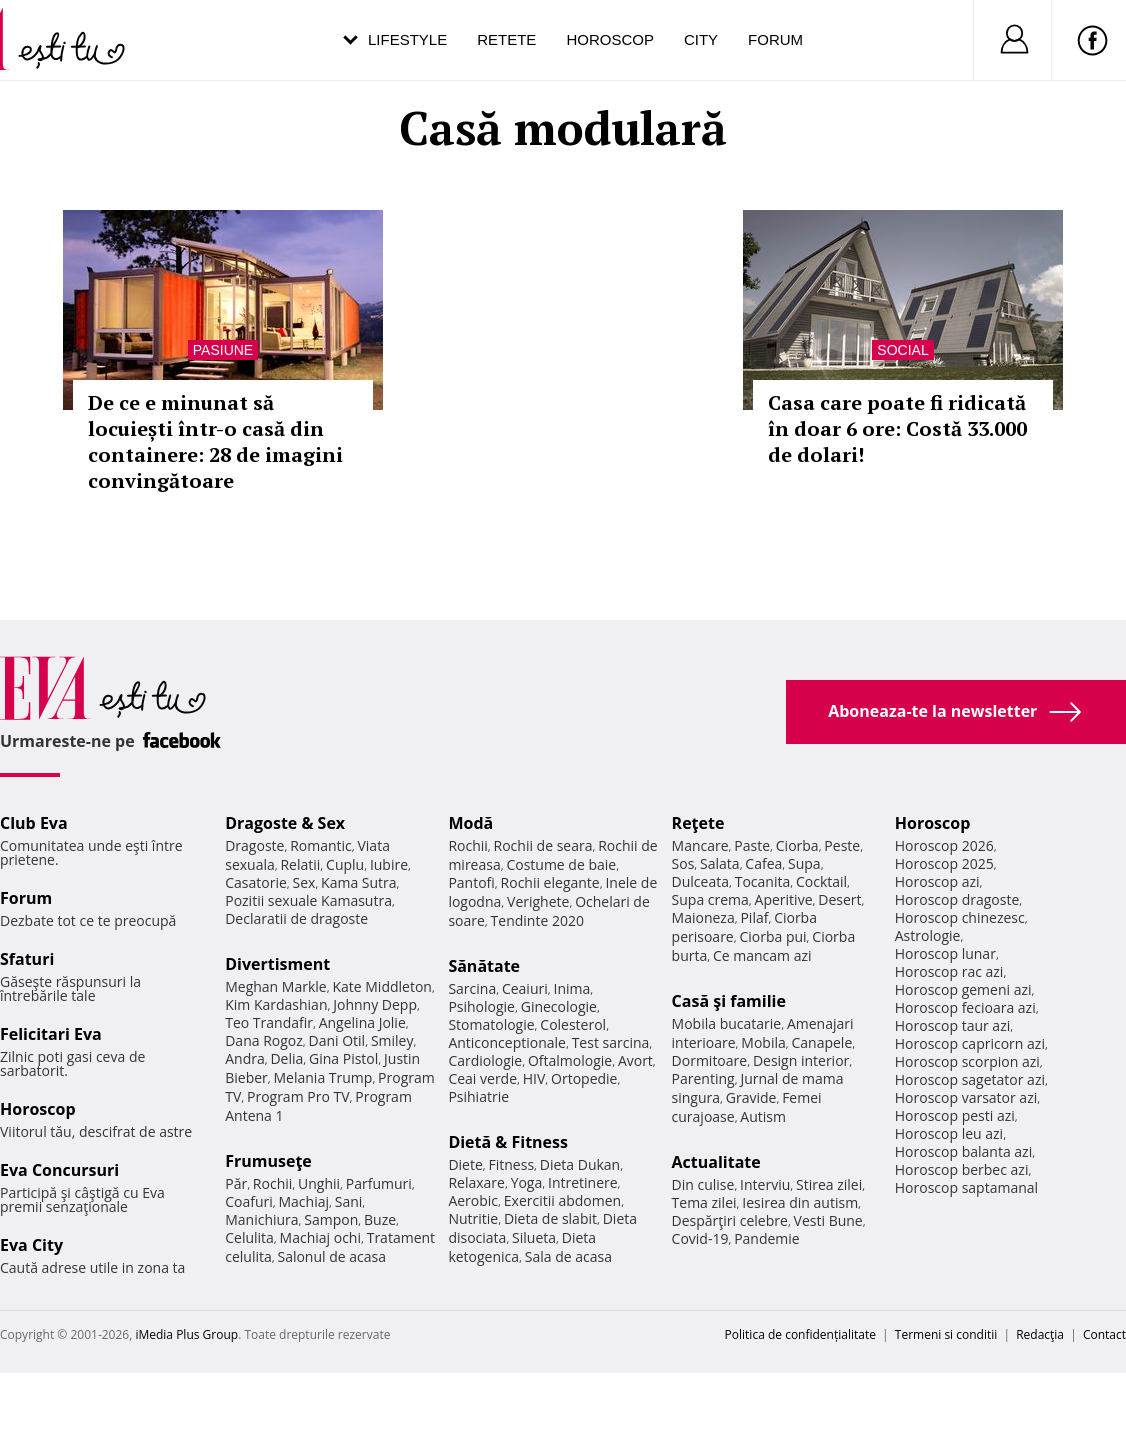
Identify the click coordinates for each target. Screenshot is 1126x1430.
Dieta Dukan (580, 1164)
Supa (804, 863)
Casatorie (256, 882)
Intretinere (583, 1182)
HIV (534, 1078)
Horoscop (610, 39)
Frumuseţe (268, 1161)
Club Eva (34, 823)
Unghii (319, 1183)
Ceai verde (482, 1078)
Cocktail (821, 881)
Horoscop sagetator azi (970, 1079)
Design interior (801, 1060)
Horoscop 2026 (944, 845)
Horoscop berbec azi (962, 1169)
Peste (842, 845)
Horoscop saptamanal (966, 1187)
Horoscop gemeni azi (963, 989)
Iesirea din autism (800, 1202)
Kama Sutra (358, 882)
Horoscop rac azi (949, 971)
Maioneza (703, 917)
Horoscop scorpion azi (967, 1061)
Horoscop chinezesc (960, 917)
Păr (236, 1183)
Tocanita (763, 881)
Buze (380, 1219)
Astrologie (928, 935)
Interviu (765, 1184)
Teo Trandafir (269, 1022)
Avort (635, 1060)
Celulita (249, 1237)
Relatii (300, 864)
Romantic (321, 845)
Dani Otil (337, 1040)
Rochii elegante (550, 882)
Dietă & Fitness (508, 1142)
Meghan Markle (276, 986)
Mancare (700, 845)
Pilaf (754, 917)
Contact (1104, 1334)
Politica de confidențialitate (800, 1334)
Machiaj (304, 1201)
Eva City (31, 1245)
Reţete (698, 823)
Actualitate (716, 1162)
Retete (506, 39)
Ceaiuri (525, 988)
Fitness (512, 1164)
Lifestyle (407, 39)
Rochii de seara (543, 845)
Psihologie (481, 1006)
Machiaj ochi (320, 1237)
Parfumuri (379, 1183)
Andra (245, 1058)
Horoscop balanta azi (963, 1151)
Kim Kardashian (276, 1004)
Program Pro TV (298, 1096)
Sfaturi (27, 959)
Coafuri (249, 1201)
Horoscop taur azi (952, 1025)
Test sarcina (611, 1042)
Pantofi (471, 882)
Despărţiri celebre (730, 1220)
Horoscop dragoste (957, 899)
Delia (286, 1058)
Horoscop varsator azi (966, 1097)
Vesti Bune (828, 1220)
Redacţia (1040, 1334)
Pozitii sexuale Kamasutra (308, 900)
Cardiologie (485, 1060)
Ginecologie (559, 1006)
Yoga (527, 1182)
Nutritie (473, 1218)
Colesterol (573, 1024)
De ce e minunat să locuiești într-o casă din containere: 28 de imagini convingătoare (215, 441)
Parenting (703, 1078)
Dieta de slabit (550, 1218)
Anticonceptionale (507, 1042)
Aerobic (473, 1200)
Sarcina (472, 988)
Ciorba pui (772, 936)
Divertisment (277, 964)
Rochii (272, 1183)
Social (902, 350)
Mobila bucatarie (727, 1023)
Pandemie (767, 1238)
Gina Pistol (343, 1058)
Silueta (534, 1237)
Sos (683, 863)
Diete (465, 1164)
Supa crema (710, 899)
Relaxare (476, 1182)
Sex (304, 882)
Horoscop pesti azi (955, 1115)
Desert (839, 899)
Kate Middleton (382, 986)
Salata (720, 863)
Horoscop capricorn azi (970, 1043)
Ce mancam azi (762, 955)
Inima (571, 988)
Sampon (331, 1219)
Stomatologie (491, 1024)
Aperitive (784, 899)
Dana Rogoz (264, 1040)
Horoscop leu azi (949, 1133)
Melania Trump (323, 1077)
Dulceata (700, 881)
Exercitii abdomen (562, 1200)
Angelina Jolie (362, 1022)
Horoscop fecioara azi (965, 1007)
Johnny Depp (375, 1004)
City (701, 39)
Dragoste (254, 845)
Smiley (392, 1040)
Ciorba (797, 845)
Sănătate (484, 966)
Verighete (538, 901)
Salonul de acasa (331, 1256)
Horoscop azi (937, 881)
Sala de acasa (568, 1256)
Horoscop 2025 (944, 863)
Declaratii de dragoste (296, 918)
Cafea (763, 863)
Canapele (821, 1042)
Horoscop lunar (945, 953)
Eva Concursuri (59, 1170)
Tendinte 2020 (537, 920)
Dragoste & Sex (285, 823)
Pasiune (223, 350)
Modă (470, 823)
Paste (752, 845)
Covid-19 (700, 1238)
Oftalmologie (570, 1060)
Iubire (389, 864)
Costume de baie (561, 864)
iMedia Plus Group (186, 1334)
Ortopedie (584, 1078)
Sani (349, 1201)
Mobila (763, 1042)
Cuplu (345, 864)
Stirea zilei (829, 1184)
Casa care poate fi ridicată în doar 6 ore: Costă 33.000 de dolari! (897, 428)
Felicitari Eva (51, 1034)
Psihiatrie (478, 1096)
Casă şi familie (729, 1001)
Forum (775, 39)
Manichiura (261, 1219)
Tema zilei (704, 1202)
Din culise (703, 1184)
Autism (763, 1116)
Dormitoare (710, 1060)
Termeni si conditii (946, 1334)
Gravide (751, 1097)
